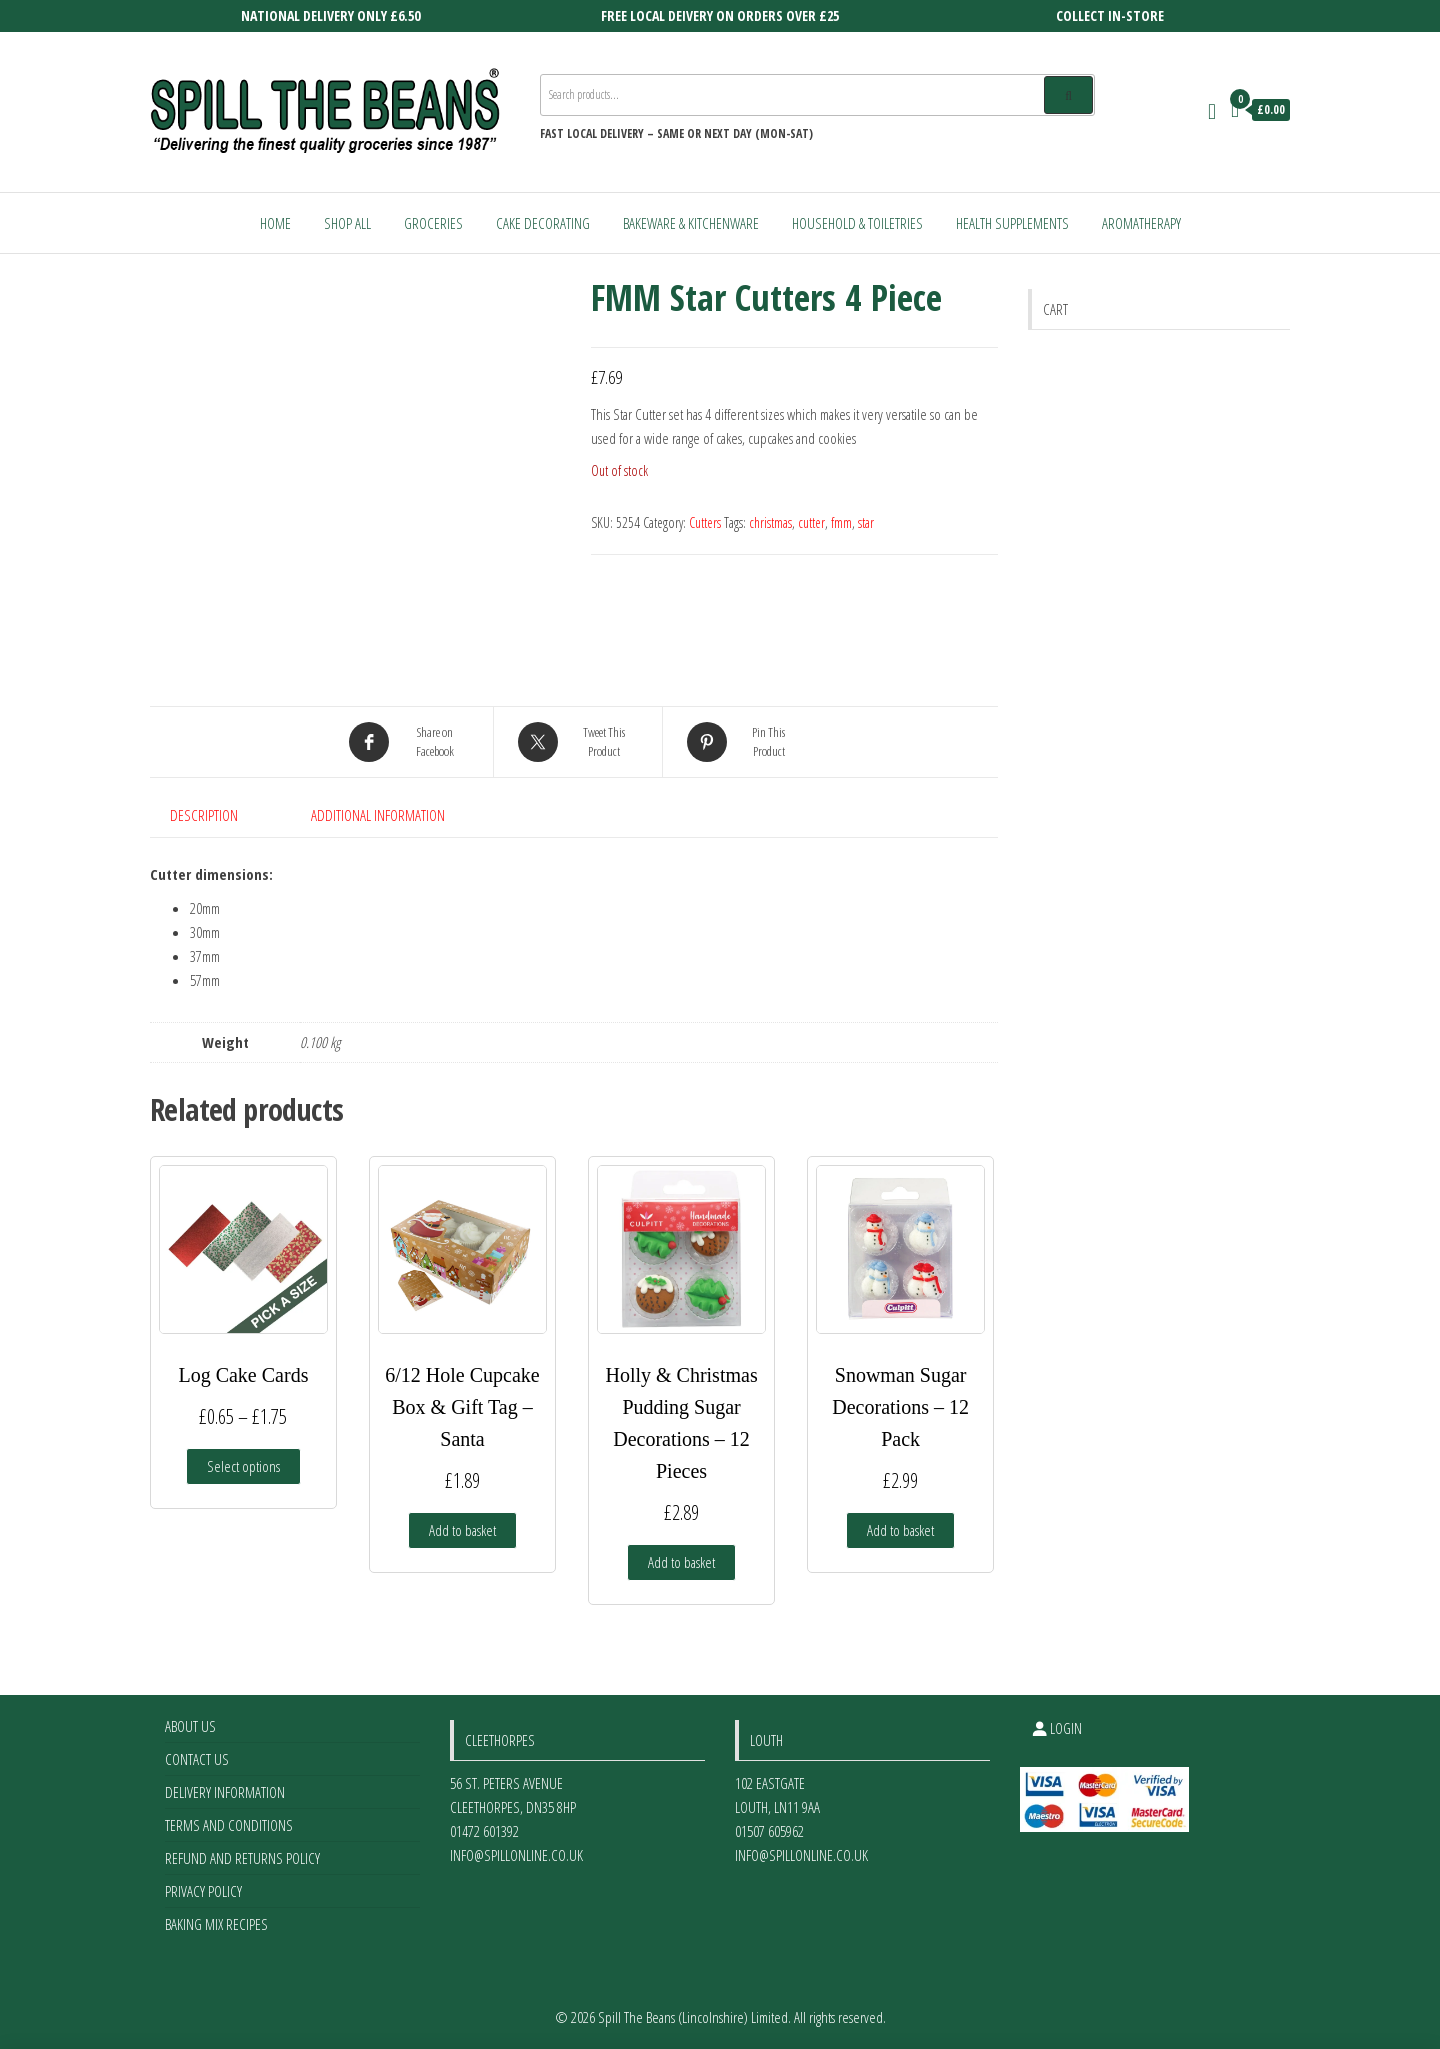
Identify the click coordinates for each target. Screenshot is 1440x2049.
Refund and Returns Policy (242, 1858)
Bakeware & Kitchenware (691, 223)
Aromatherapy (1141, 223)
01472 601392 (484, 1831)
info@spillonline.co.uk (516, 1855)
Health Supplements (1012, 223)
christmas (770, 522)
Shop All (347, 223)
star (866, 522)
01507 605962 (769, 1831)
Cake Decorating (543, 223)
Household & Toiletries (857, 223)
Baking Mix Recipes (216, 1924)
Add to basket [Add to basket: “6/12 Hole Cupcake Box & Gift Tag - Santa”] (462, 1530)
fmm (841, 522)
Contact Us (197, 1759)
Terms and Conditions (229, 1825)
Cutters (705, 522)
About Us (190, 1726)
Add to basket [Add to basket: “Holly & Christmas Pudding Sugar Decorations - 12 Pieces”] (681, 1562)
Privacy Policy (203, 1891)
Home (275, 223)
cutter (811, 522)
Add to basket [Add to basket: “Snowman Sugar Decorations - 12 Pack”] (900, 1530)
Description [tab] (204, 815)
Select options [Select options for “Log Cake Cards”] (243, 1466)
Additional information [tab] (378, 815)
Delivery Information (225, 1792)
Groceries (433, 223)
